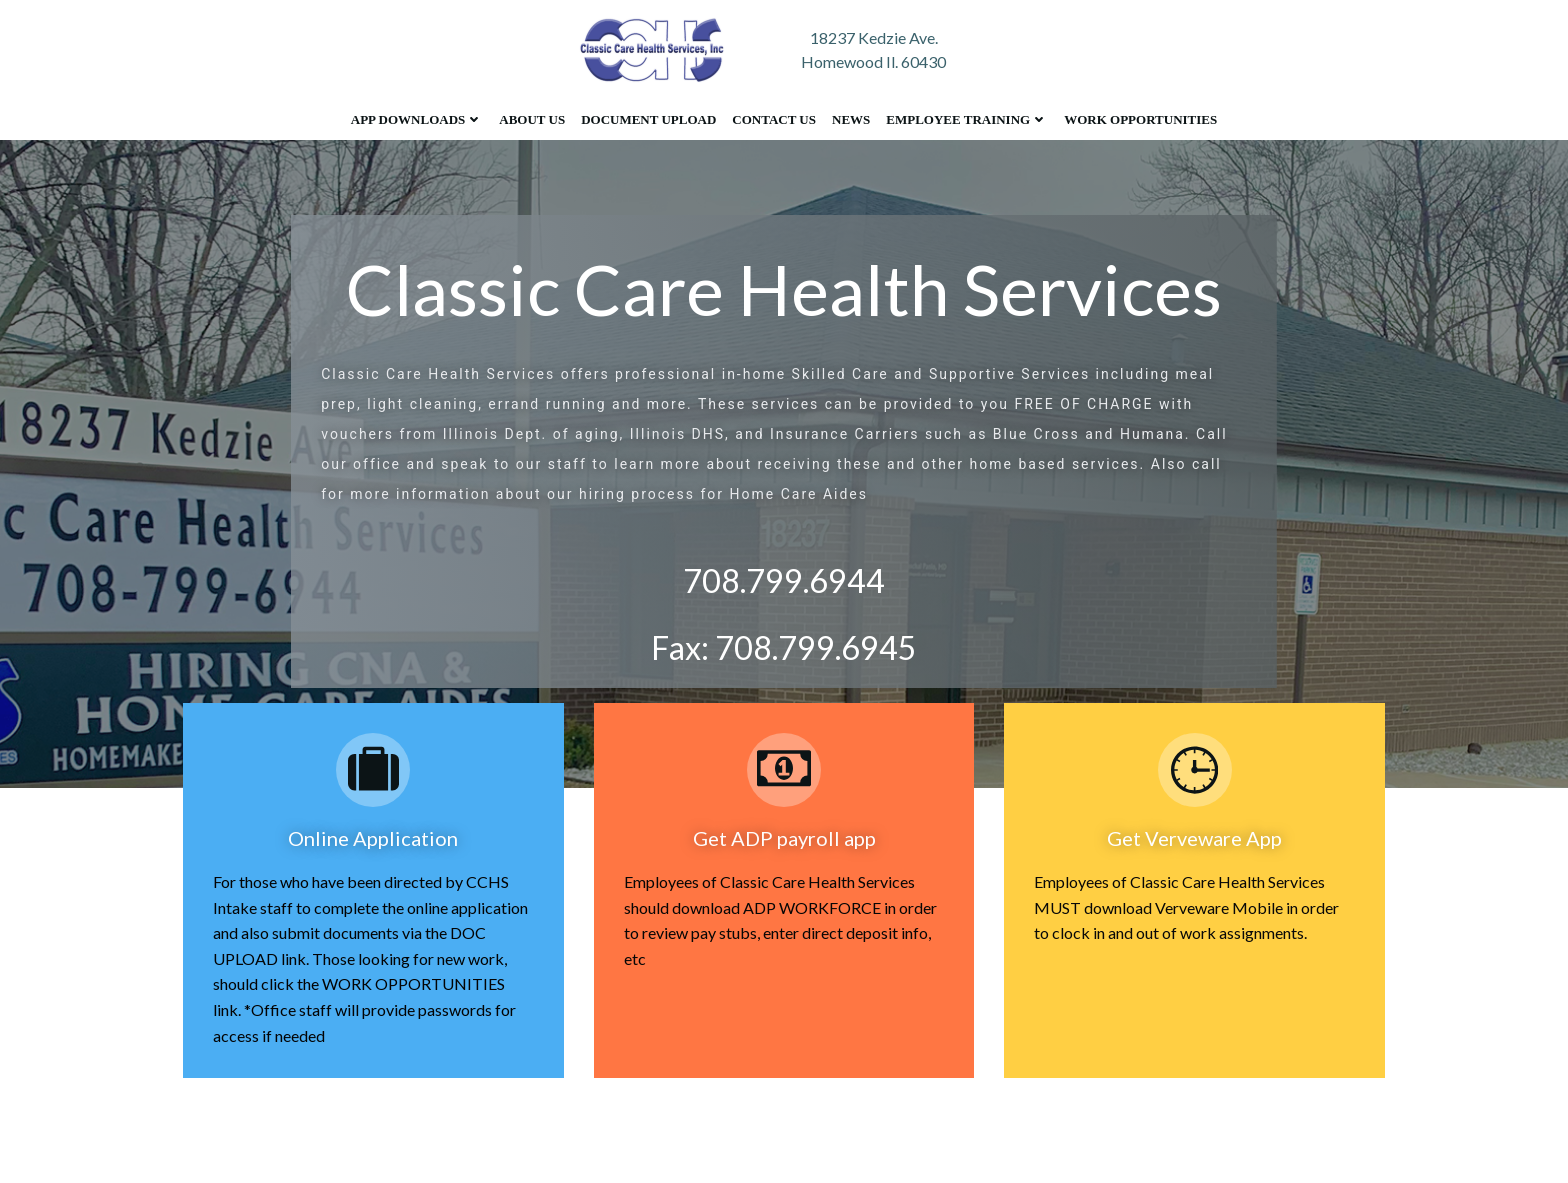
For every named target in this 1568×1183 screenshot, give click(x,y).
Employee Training (967, 119)
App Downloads (417, 119)
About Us (532, 119)
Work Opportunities (1140, 119)
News (851, 119)
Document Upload (648, 119)
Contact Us (774, 119)
